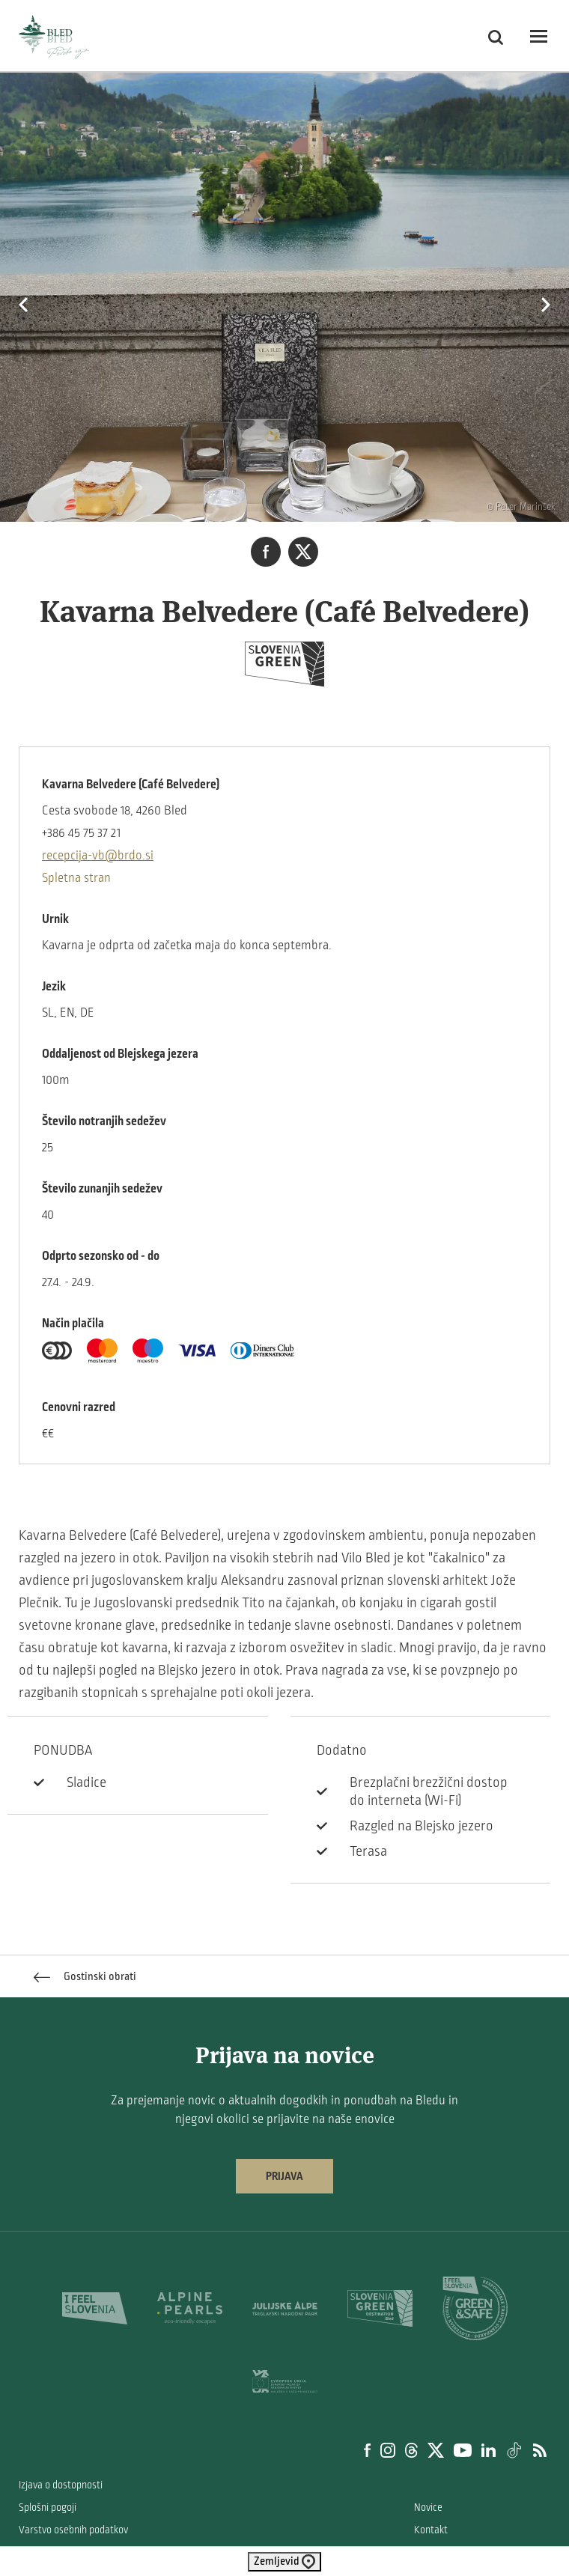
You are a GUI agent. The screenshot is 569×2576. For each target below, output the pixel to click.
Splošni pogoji (47, 2507)
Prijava (284, 2176)
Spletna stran (76, 878)
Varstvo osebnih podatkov (73, 2530)
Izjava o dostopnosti (61, 2485)
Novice (428, 2507)
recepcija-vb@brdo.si (97, 855)
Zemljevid (284, 2561)
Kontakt (431, 2530)
